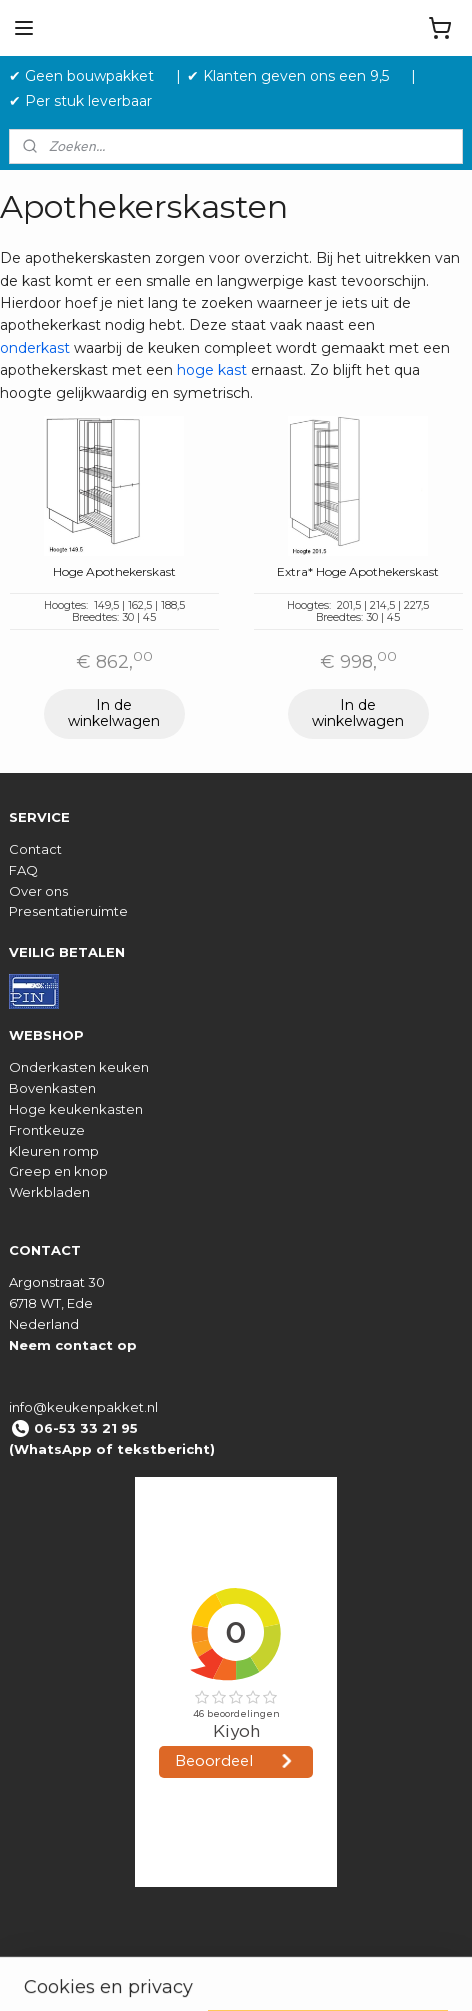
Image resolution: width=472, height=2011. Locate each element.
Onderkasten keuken (79, 1067)
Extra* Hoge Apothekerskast (358, 572)
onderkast (35, 348)
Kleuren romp (54, 1151)
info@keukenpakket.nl (83, 1407)
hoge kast (212, 371)
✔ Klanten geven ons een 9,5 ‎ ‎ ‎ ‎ (296, 76)
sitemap (301, 1974)
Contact (35, 849)
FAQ (23, 870)
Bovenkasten (52, 1088)
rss (338, 1974)
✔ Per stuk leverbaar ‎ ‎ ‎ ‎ (88, 101)
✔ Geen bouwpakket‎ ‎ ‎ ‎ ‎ (89, 76)
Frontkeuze (47, 1130)
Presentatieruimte (68, 911)
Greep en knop (58, 1171)
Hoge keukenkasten (76, 1109)
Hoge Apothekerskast (114, 572)
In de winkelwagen (114, 713)
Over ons (38, 891)
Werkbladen (49, 1192)
